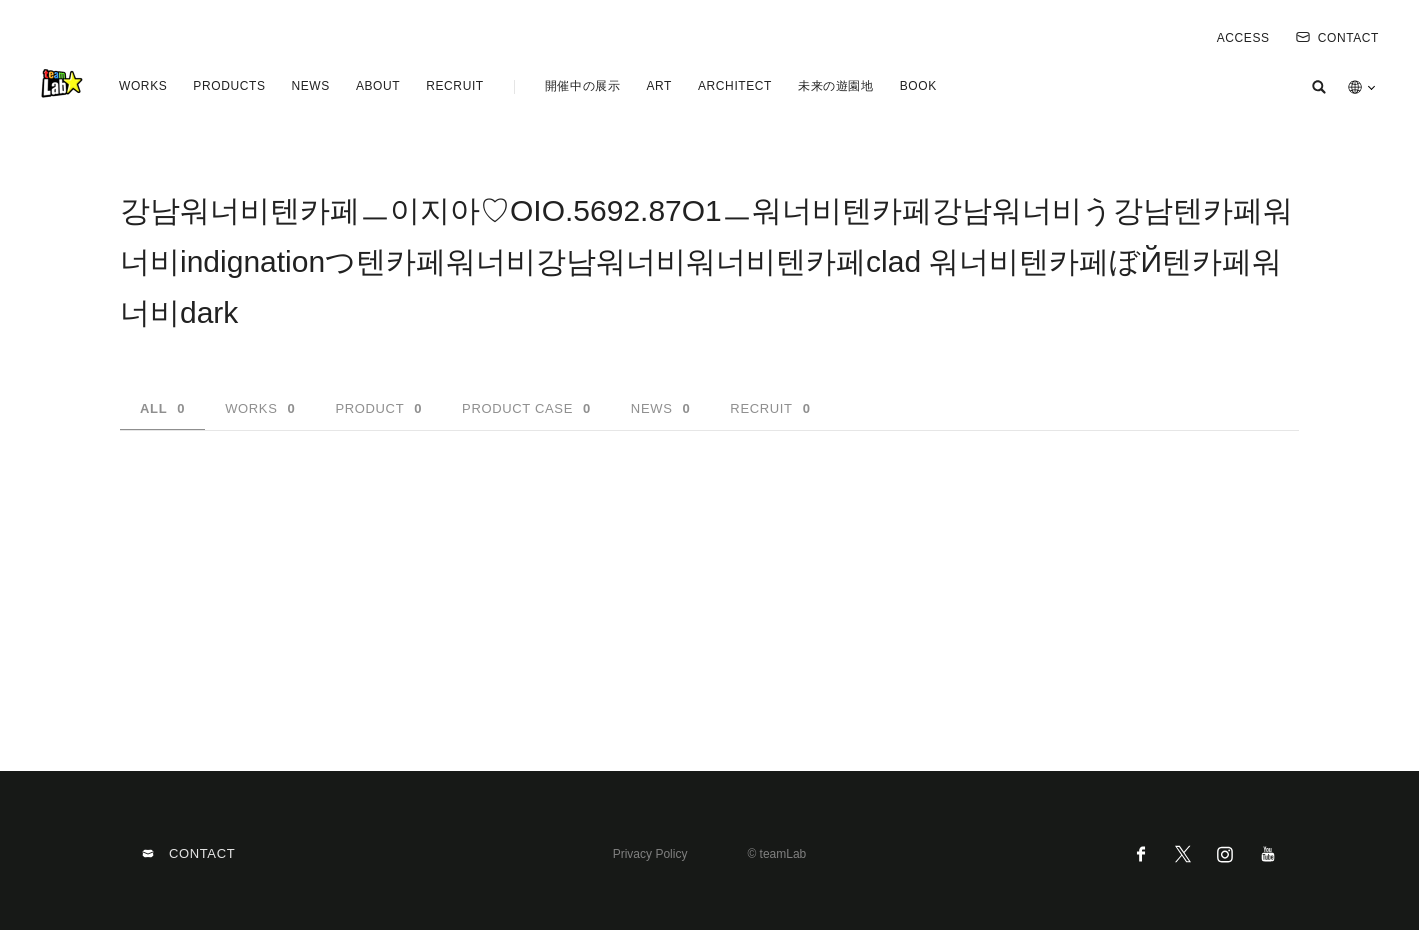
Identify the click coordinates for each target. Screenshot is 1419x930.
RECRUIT (455, 86)
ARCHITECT (735, 86)
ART (659, 86)
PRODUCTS (229, 86)
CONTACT (1337, 38)
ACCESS (1243, 38)
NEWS (310, 86)
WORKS (143, 86)
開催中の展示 (583, 86)
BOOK (918, 86)
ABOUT (378, 86)
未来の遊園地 (836, 86)
